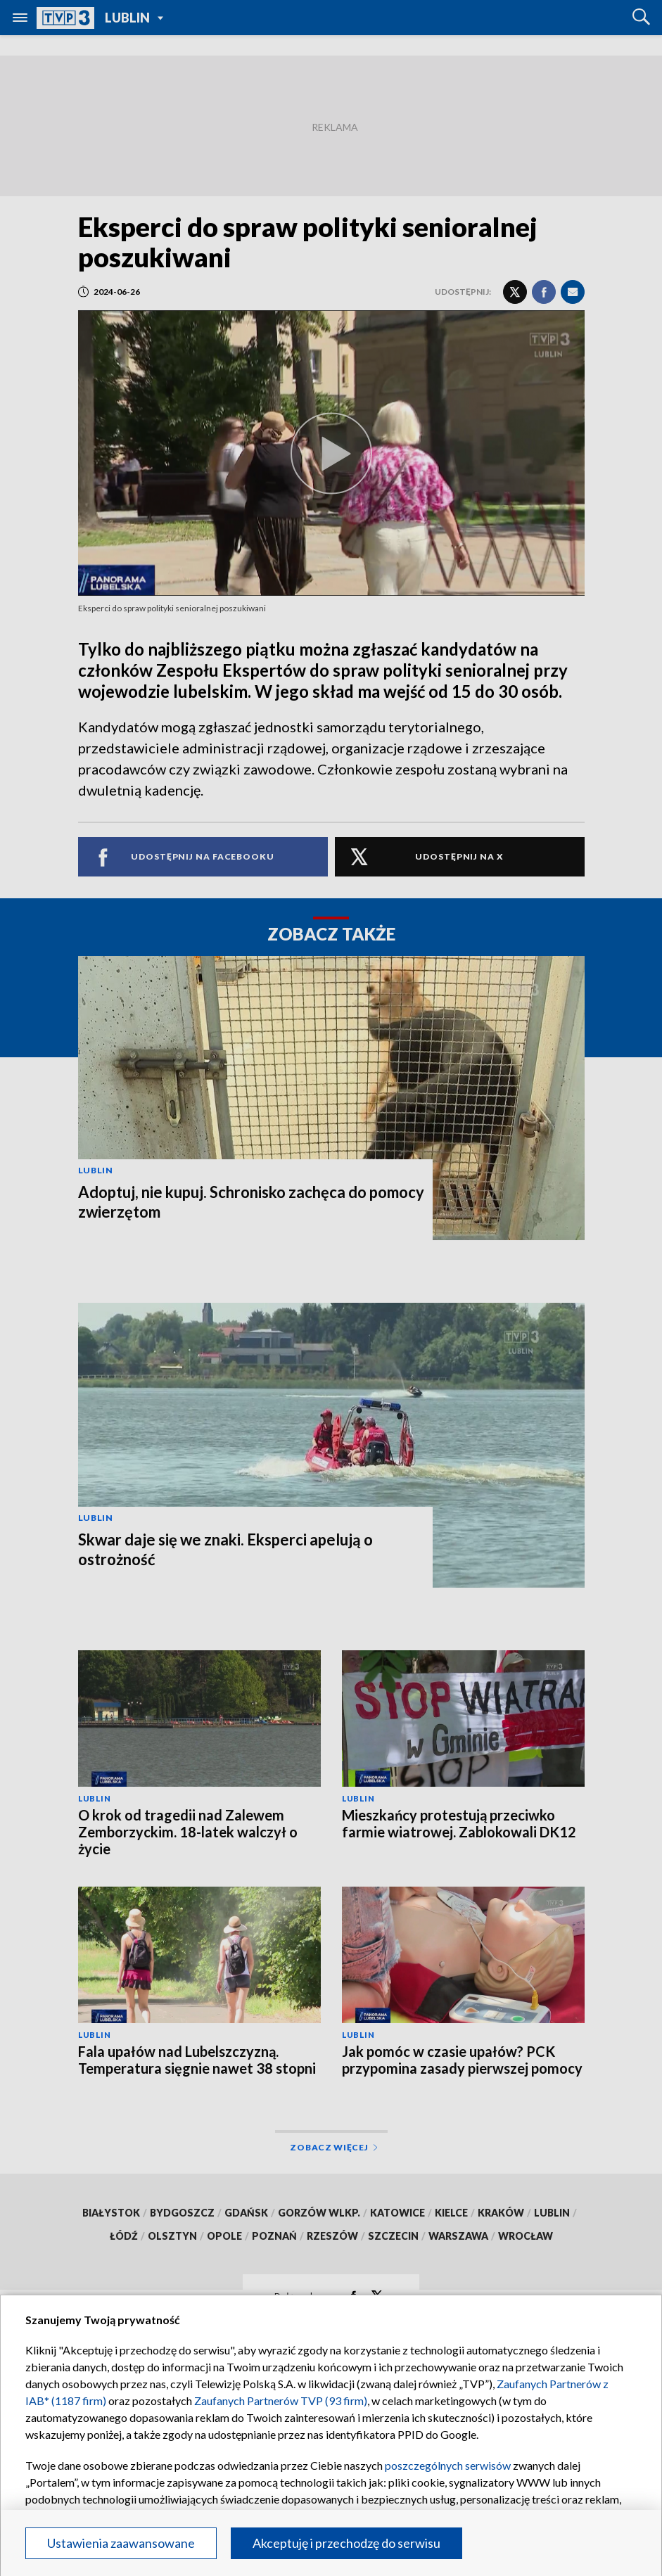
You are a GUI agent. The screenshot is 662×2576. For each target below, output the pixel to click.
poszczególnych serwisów (448, 2465)
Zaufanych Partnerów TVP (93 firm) (280, 2400)
